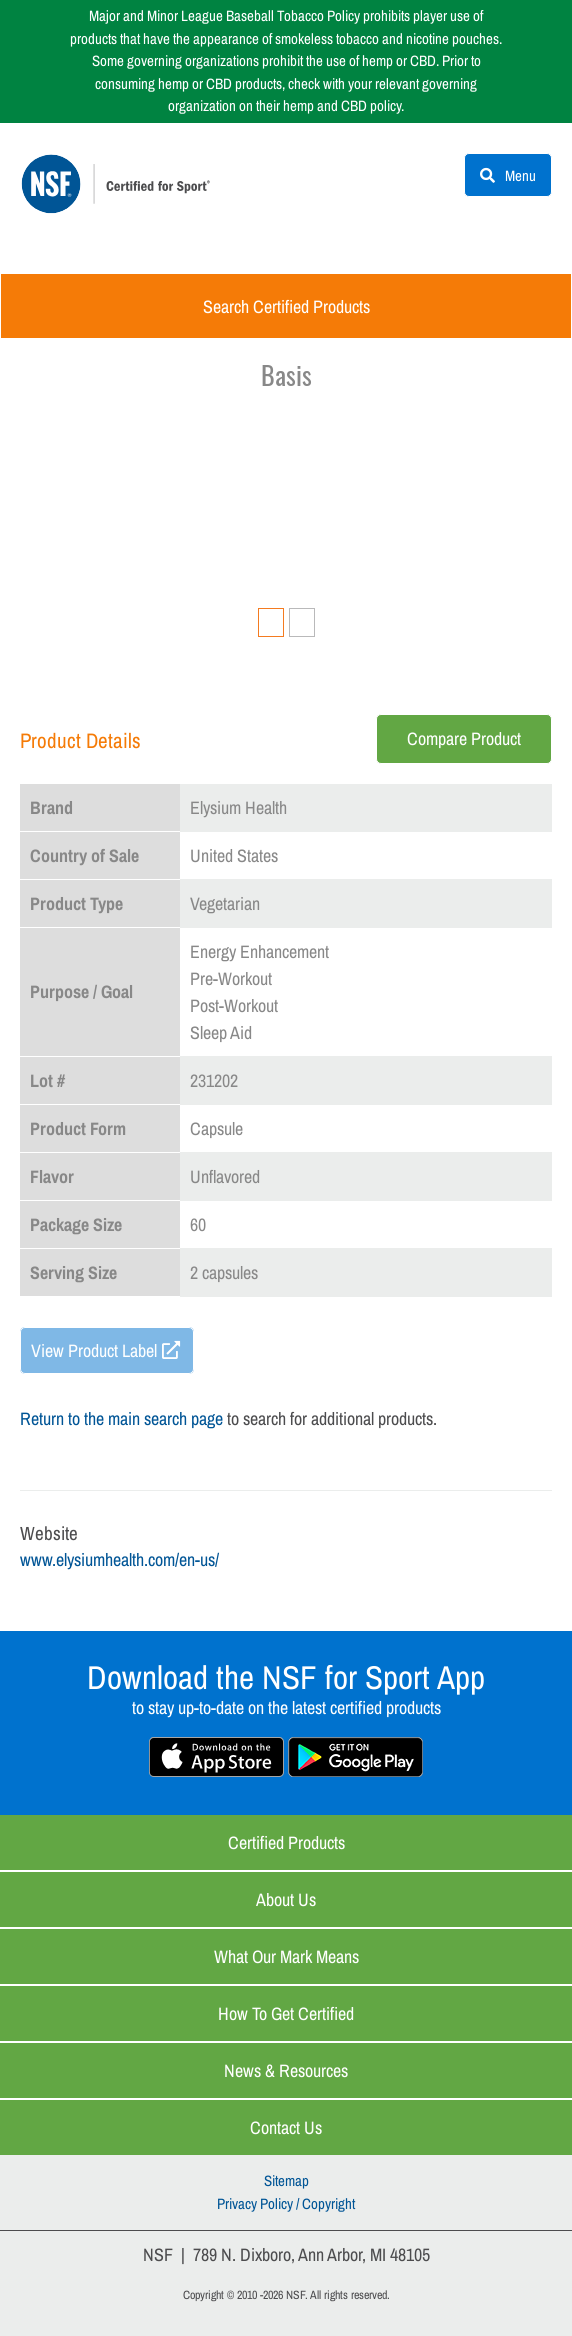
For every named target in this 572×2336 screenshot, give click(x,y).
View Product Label (94, 1350)
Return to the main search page (121, 1418)
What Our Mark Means (286, 1956)
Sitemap (286, 2180)
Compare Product (464, 738)
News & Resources (286, 2070)
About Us (286, 1899)
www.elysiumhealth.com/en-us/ (119, 1559)
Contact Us (286, 2127)
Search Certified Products (286, 306)
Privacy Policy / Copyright (286, 2203)
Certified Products (286, 1842)
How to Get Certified (286, 2013)
